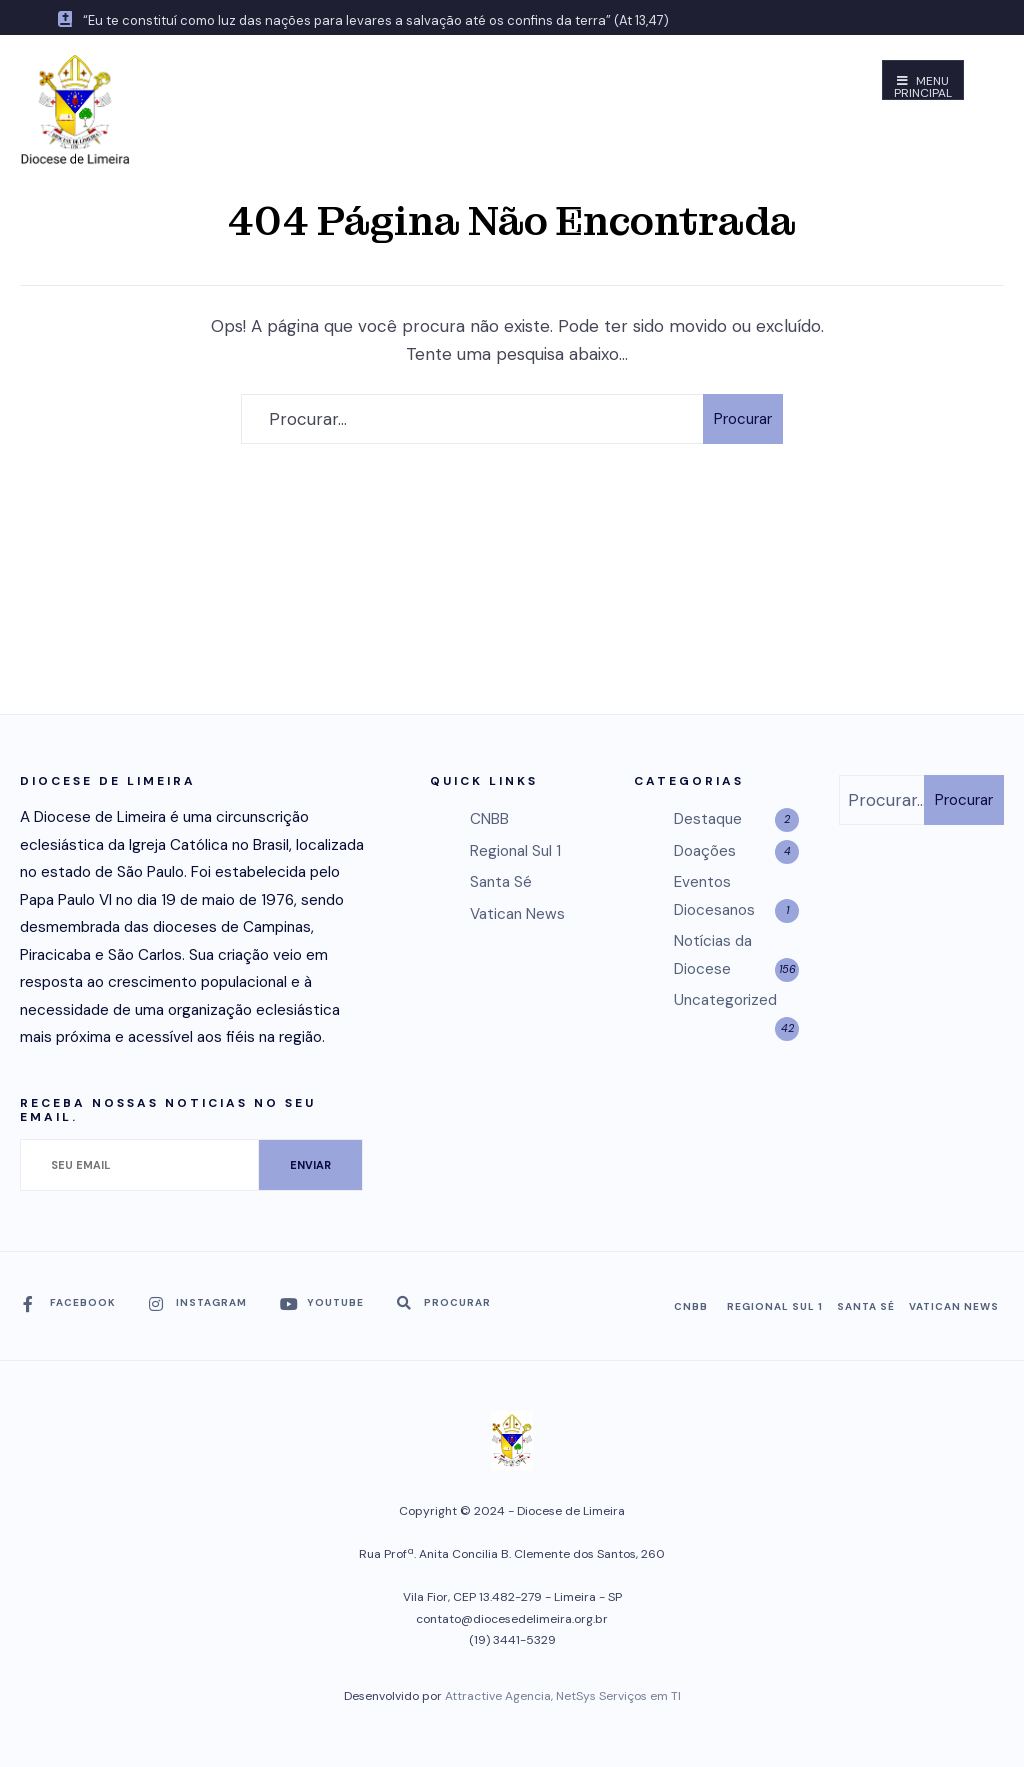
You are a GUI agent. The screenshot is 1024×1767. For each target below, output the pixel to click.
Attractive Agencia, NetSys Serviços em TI (563, 1696)
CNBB (489, 819)
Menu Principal (923, 86)
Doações (705, 851)
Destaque (708, 819)
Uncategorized (725, 1000)
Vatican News (517, 914)
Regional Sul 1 (515, 851)
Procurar (743, 419)
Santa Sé (501, 882)
